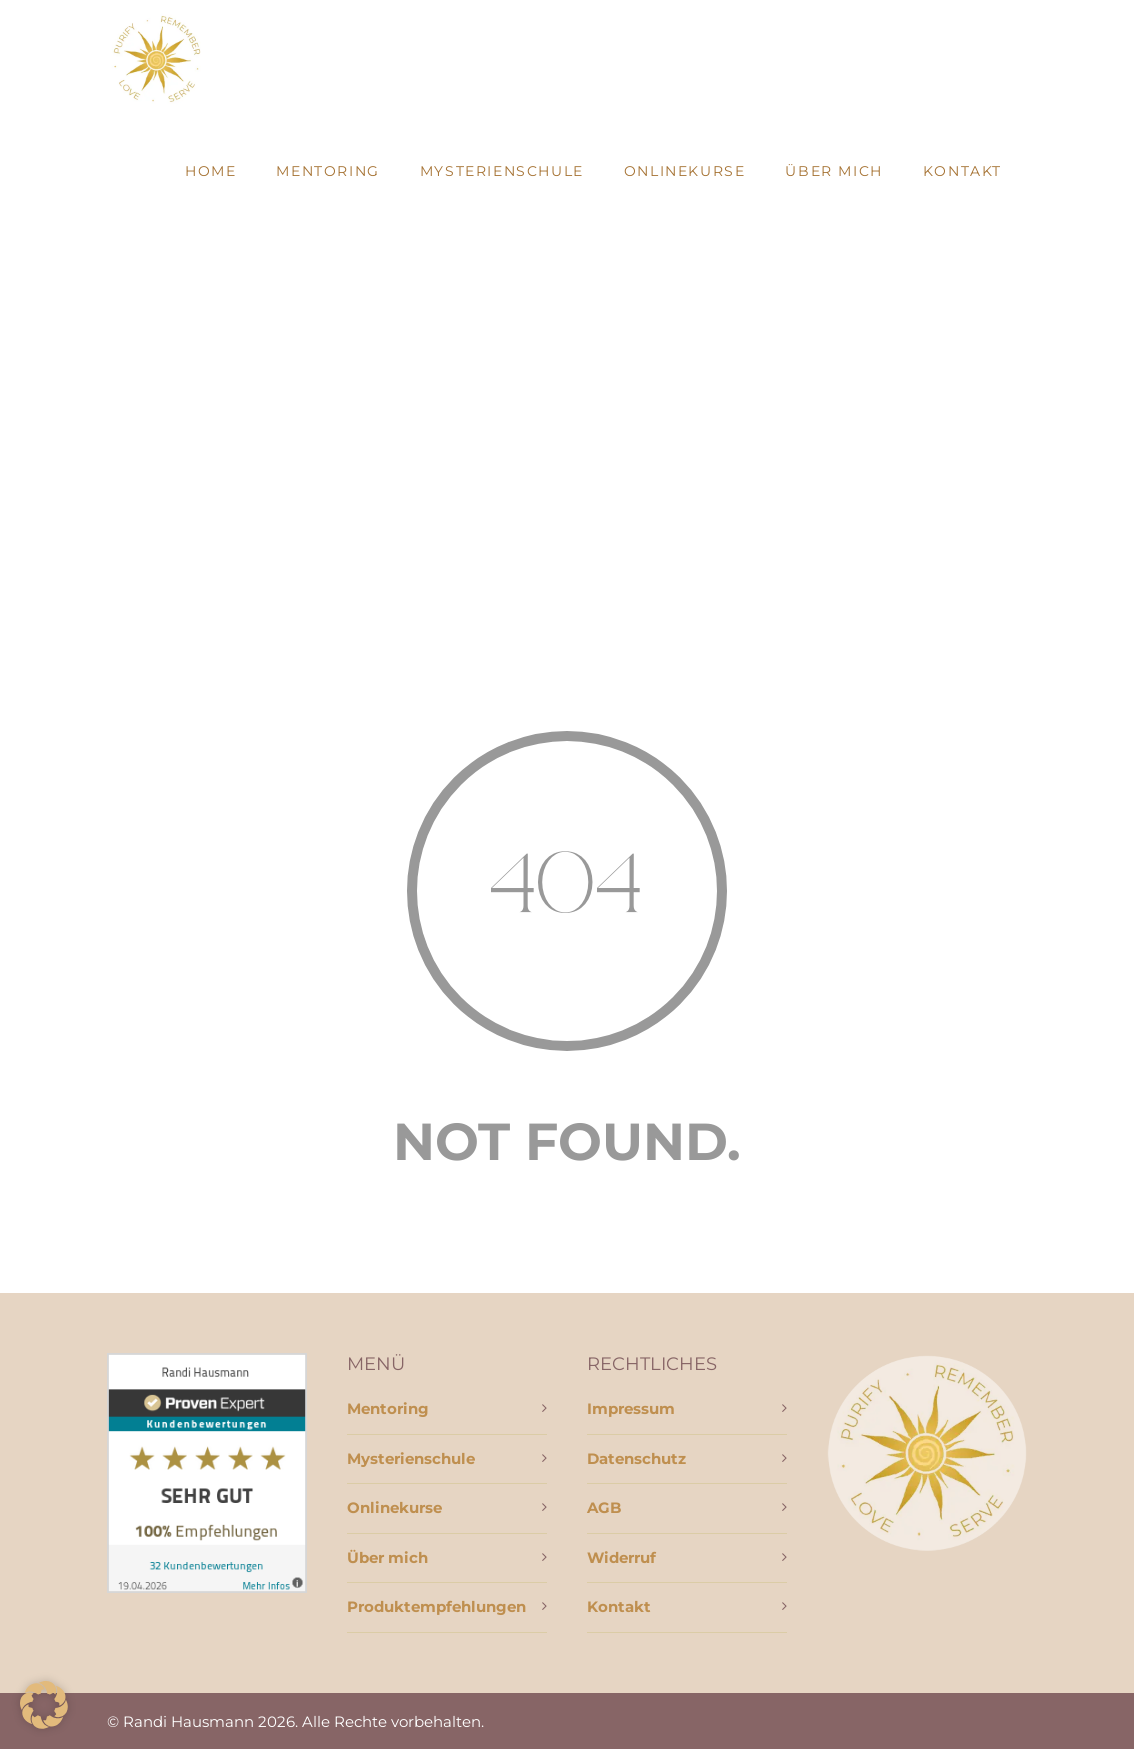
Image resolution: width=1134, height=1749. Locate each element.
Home (210, 171)
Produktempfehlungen (436, 1606)
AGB (604, 1507)
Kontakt (962, 171)
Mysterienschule (502, 171)
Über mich (833, 171)
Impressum (631, 1408)
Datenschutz (636, 1458)
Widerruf (621, 1557)
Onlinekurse (685, 171)
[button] (44, 1705)
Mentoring (327, 171)
